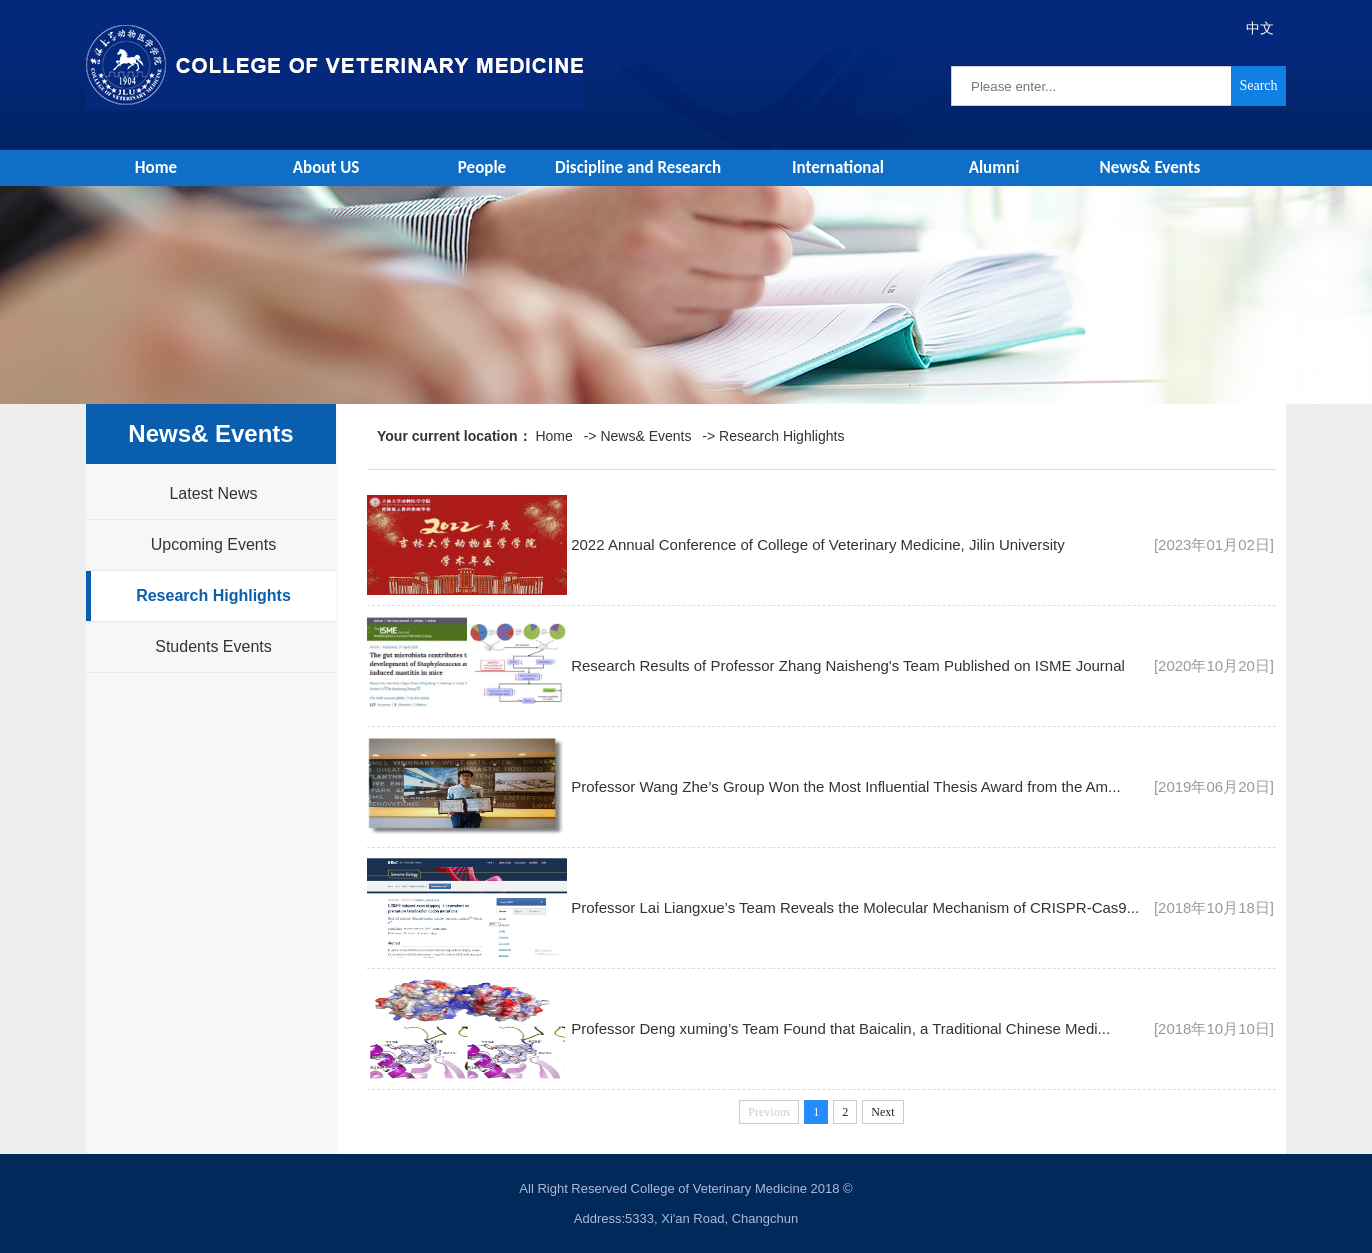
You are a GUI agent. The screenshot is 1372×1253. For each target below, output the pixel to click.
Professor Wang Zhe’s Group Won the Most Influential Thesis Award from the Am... (845, 786)
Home (156, 167)
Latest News (213, 493)
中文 (1260, 28)
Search (1258, 85)
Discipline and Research (638, 167)
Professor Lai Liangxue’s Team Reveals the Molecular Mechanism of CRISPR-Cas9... (855, 907)
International (838, 167)
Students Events (213, 646)
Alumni (994, 167)
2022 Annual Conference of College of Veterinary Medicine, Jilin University (818, 544)
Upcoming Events (213, 544)
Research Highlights (213, 595)
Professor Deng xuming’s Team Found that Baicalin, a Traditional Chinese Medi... (840, 1028)
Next (882, 1112)
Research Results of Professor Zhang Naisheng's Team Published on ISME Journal (848, 665)
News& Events (1150, 167)
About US (326, 167)
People (482, 167)
